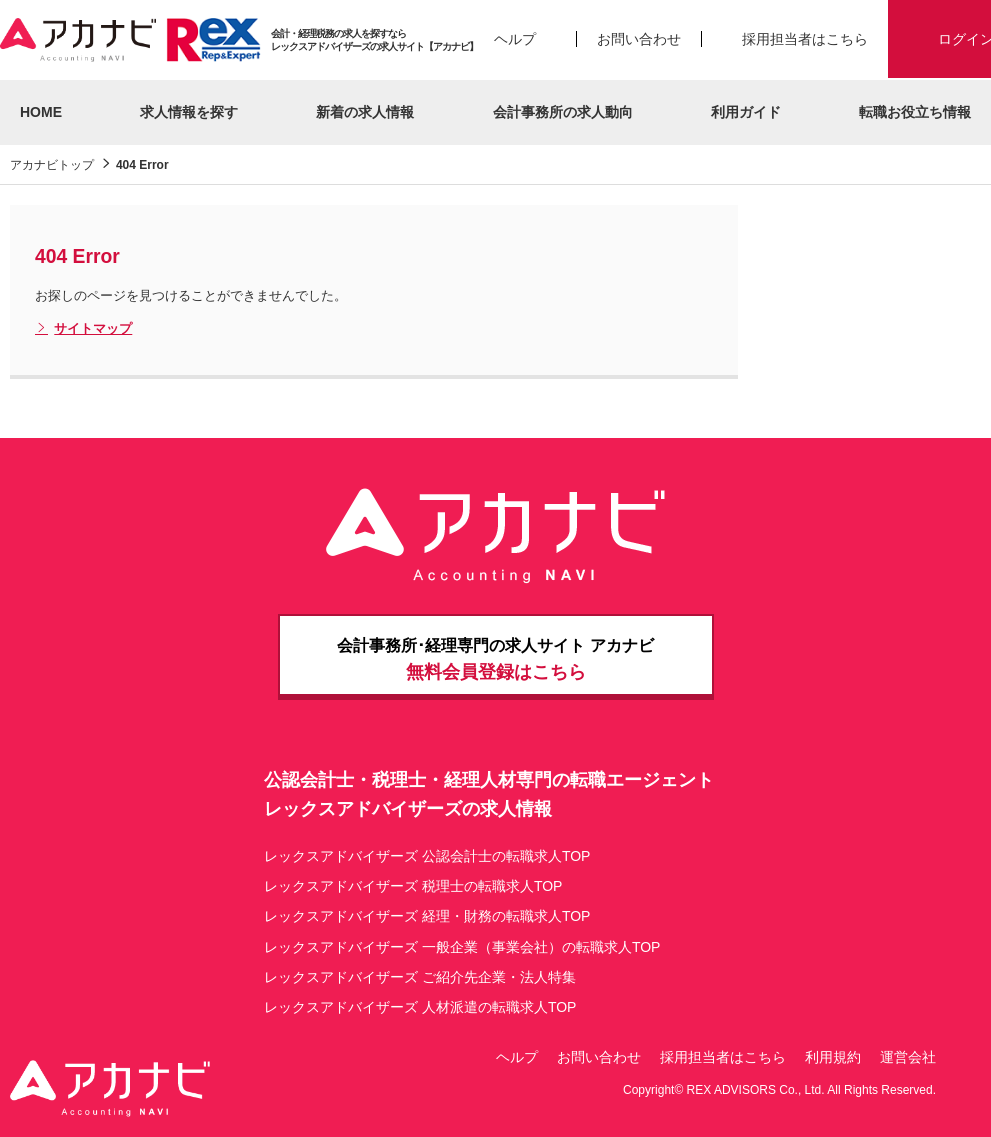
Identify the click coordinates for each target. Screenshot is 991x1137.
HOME (41, 112)
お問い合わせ (639, 39)
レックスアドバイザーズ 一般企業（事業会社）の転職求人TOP (462, 947)
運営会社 (908, 1057)
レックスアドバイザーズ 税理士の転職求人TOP (413, 886)
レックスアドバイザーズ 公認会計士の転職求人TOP (427, 856)
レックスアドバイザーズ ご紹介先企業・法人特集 (420, 977)
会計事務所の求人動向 (563, 112)
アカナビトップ (52, 165)
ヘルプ (515, 39)
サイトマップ (83, 329)
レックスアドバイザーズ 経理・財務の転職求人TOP (427, 916)
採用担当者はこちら (805, 39)
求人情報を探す (189, 112)
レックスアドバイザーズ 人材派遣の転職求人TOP (420, 1007)
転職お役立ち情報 (915, 112)
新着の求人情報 (365, 112)
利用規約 (833, 1057)
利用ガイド (746, 112)
